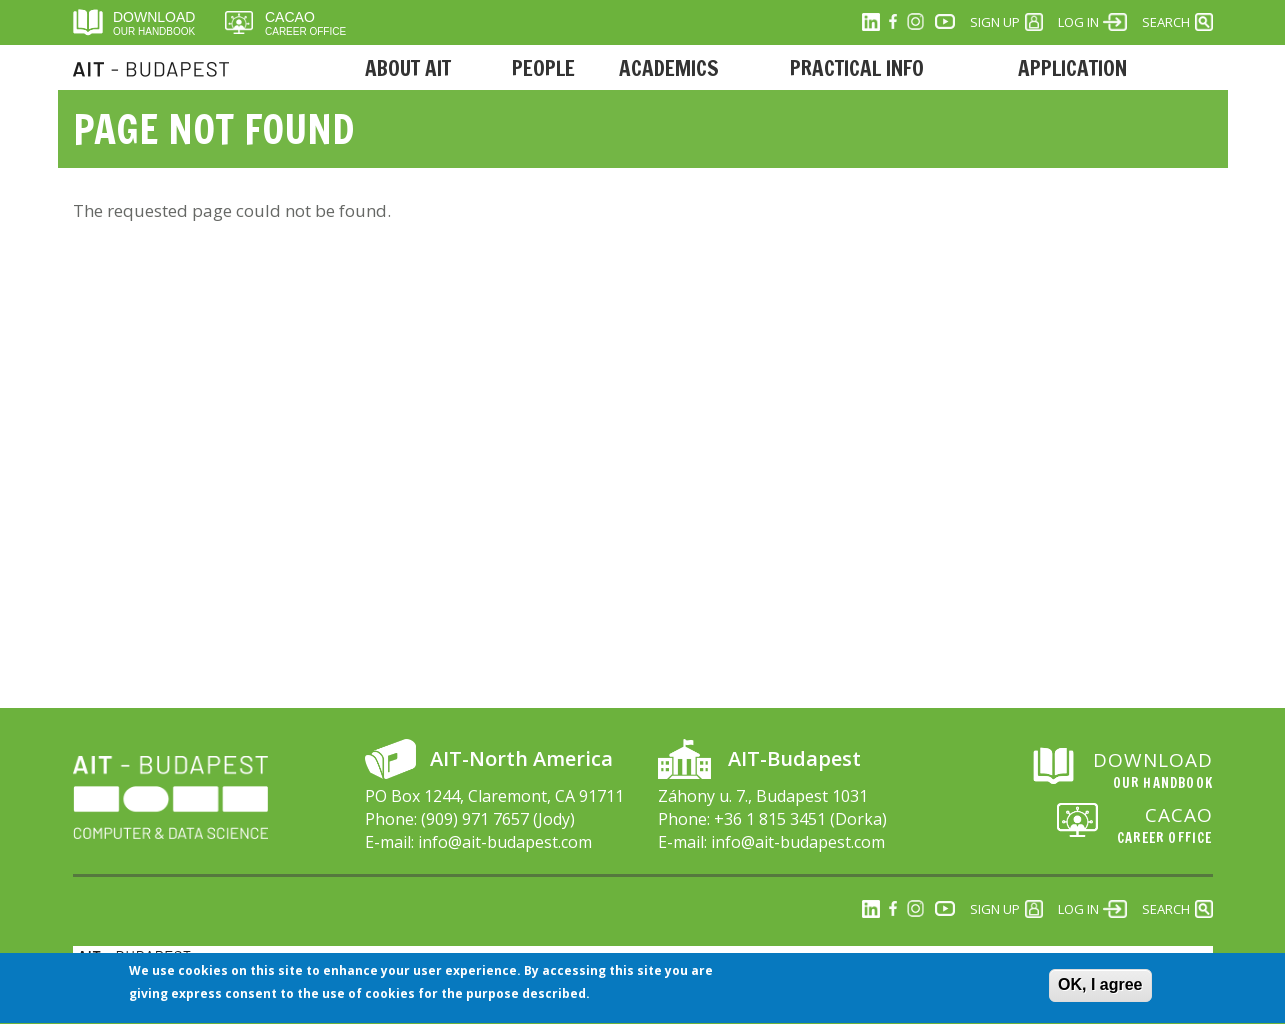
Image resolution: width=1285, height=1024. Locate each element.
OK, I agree (1100, 992)
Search (1166, 22)
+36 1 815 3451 (770, 819)
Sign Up (995, 22)
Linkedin (871, 22)
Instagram (915, 22)
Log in (1078, 22)
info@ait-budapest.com (505, 842)
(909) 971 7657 (475, 819)
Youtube (945, 22)
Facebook (893, 22)
